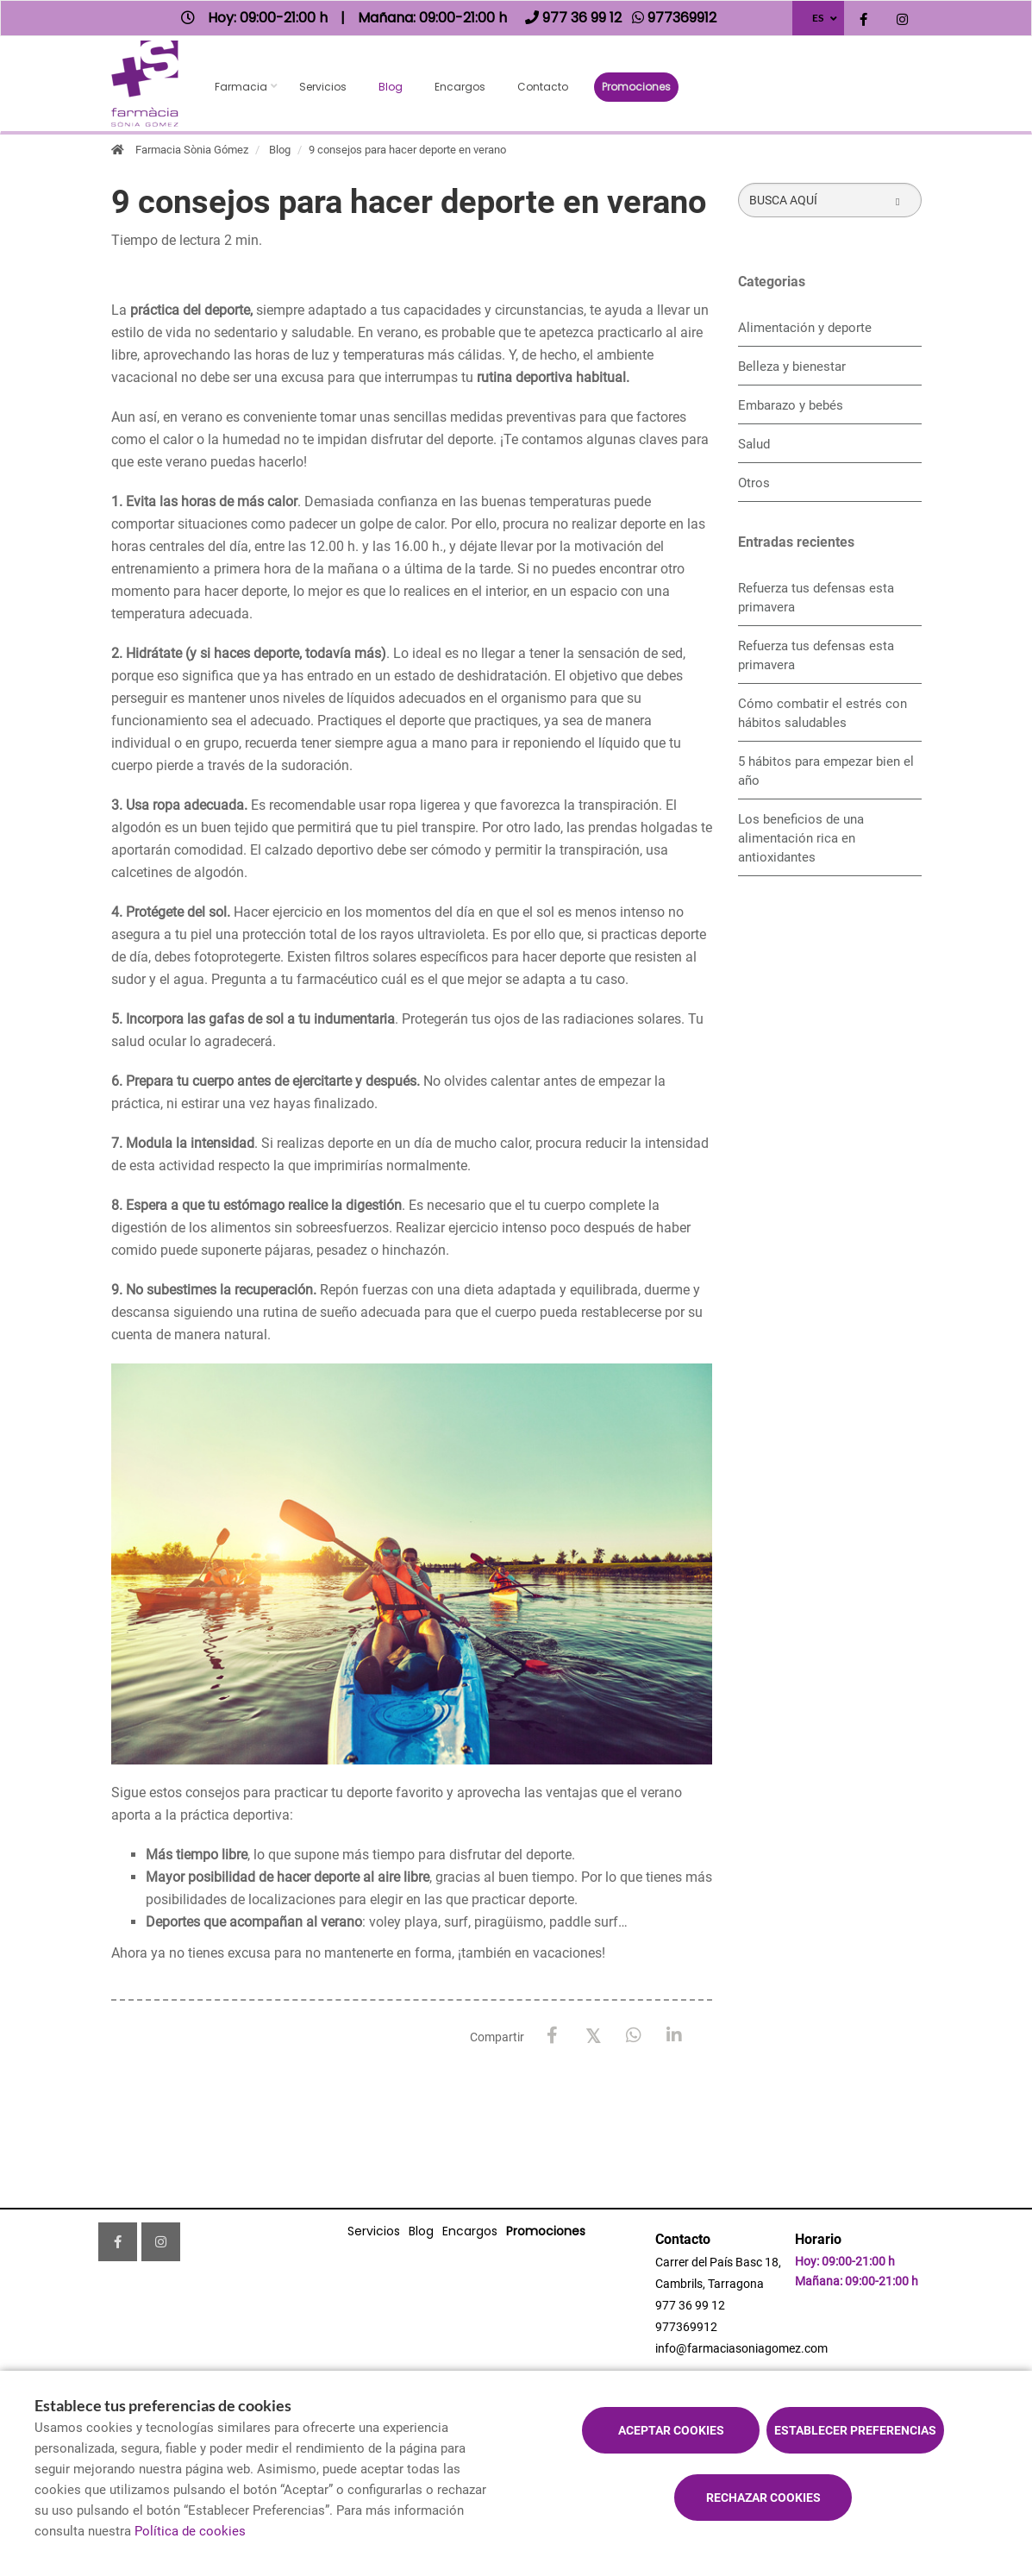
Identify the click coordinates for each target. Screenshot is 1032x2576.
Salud (754, 444)
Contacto (542, 86)
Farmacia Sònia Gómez (191, 149)
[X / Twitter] (592, 2034)
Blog (390, 86)
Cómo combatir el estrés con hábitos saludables (822, 713)
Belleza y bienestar (792, 366)
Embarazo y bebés (790, 405)
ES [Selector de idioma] (817, 17)
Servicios (323, 86)
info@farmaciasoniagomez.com (741, 2348)
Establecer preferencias (855, 2430)
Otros (754, 483)
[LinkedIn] (673, 2035)
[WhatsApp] (633, 2035)
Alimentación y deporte (805, 327)
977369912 (686, 2327)
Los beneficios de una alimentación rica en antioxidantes (801, 838)
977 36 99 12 (690, 2305)
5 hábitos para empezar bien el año (826, 771)
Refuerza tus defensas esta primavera (816, 597)
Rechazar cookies (763, 2497)
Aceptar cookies (671, 2430)
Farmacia (241, 86)
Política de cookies (190, 2531)
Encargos (460, 86)
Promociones (636, 86)
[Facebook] (552, 2035)
